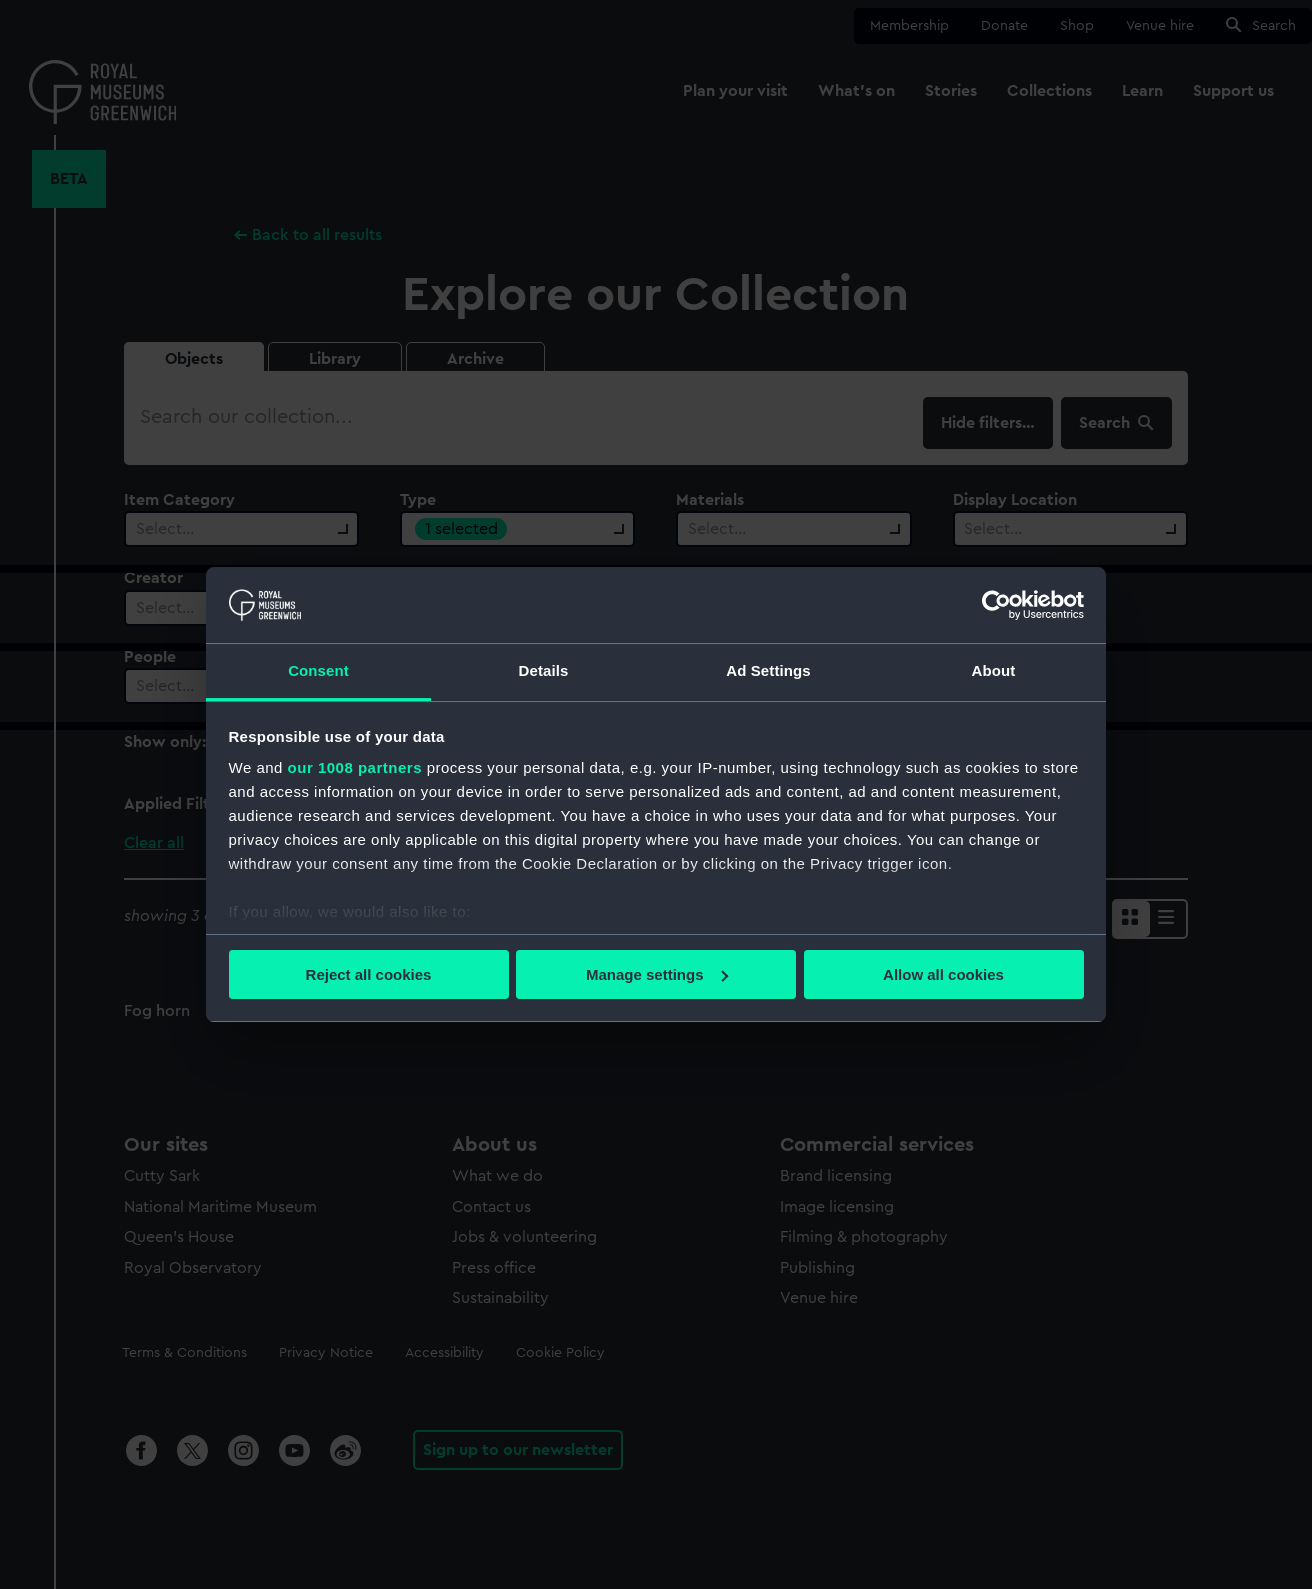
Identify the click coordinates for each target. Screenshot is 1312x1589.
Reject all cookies (369, 974)
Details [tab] (544, 670)
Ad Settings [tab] (768, 670)
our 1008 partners (355, 767)
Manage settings (657, 974)
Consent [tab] (318, 670)
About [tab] (994, 670)
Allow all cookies (943, 974)
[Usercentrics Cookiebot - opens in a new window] (996, 605)
